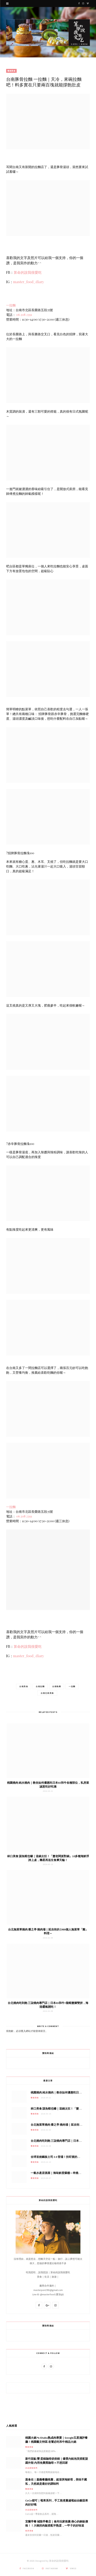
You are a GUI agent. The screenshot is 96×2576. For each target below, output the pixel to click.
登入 (23, 2031)
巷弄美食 (29, 2531)
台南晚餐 (56, 1686)
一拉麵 (11, 305)
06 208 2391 (24, 315)
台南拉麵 (40, 1686)
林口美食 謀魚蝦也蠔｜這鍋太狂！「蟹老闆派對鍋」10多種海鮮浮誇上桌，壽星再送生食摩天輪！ (48, 1858)
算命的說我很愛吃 (28, 272)
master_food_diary (28, 281)
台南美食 (23, 1686)
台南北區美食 (47, 1693)
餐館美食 (11, 71)
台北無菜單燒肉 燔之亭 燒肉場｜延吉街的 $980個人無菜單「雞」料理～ (48, 1931)
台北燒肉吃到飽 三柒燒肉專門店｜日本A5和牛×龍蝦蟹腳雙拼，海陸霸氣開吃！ (48, 2005)
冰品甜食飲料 (31, 2468)
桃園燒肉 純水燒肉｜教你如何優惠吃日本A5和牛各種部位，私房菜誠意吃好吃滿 (48, 1785)
